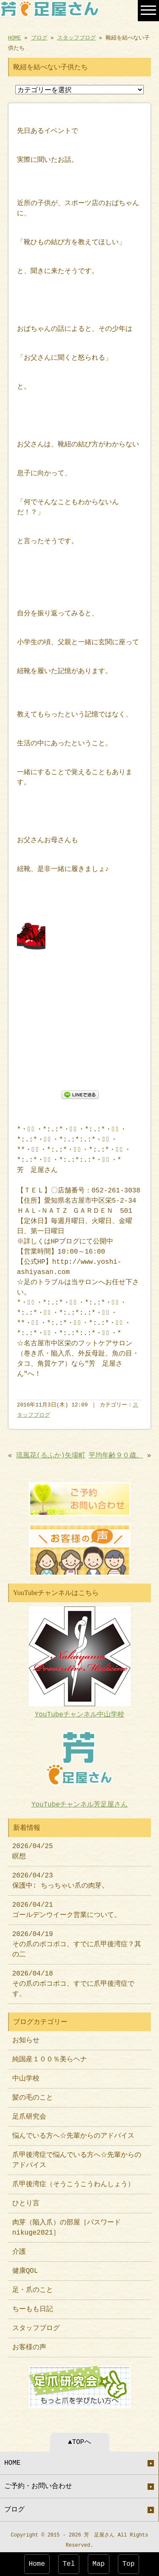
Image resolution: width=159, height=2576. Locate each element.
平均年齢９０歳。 (116, 1455)
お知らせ (25, 2037)
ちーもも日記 (32, 2306)
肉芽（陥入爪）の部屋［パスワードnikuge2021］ (66, 2224)
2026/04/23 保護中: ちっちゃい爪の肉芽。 (60, 1877)
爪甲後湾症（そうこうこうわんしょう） (73, 2181)
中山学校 (29, 2075)
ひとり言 (25, 2200)
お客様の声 (29, 2344)
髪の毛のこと (32, 2094)
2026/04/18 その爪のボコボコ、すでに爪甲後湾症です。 (73, 1980)
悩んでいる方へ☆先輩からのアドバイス (73, 2132)
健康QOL (25, 2267)
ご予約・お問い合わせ (38, 2482)
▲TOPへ (79, 2438)
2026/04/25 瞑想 (32, 1848)
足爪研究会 (29, 2113)
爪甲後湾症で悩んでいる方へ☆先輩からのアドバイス (76, 2157)
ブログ (39, 37)
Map (98, 2564)
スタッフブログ (76, 37)
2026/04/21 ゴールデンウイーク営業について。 (66, 1906)
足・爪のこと (32, 2286)
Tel (69, 2564)
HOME (14, 37)
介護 (19, 2248)
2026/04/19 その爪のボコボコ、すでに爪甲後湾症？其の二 (76, 1941)
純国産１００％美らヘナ (49, 2056)
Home (37, 2564)
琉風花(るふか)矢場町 (50, 1455)
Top (129, 2564)
